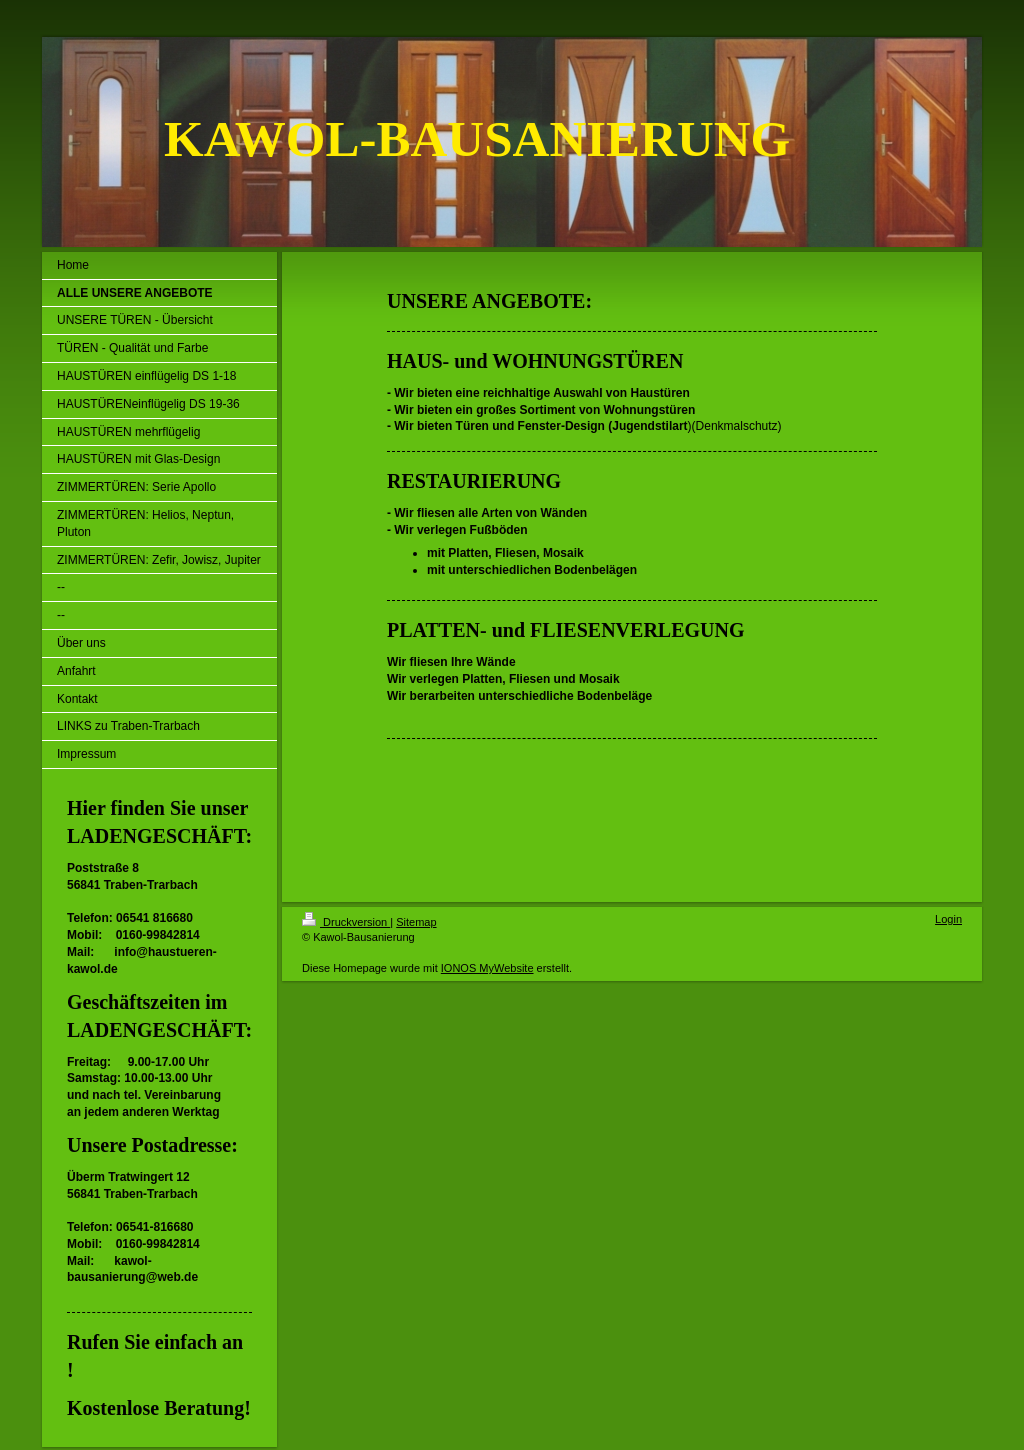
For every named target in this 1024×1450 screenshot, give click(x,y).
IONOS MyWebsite (487, 968)
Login (948, 919)
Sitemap (416, 922)
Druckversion (346, 922)
